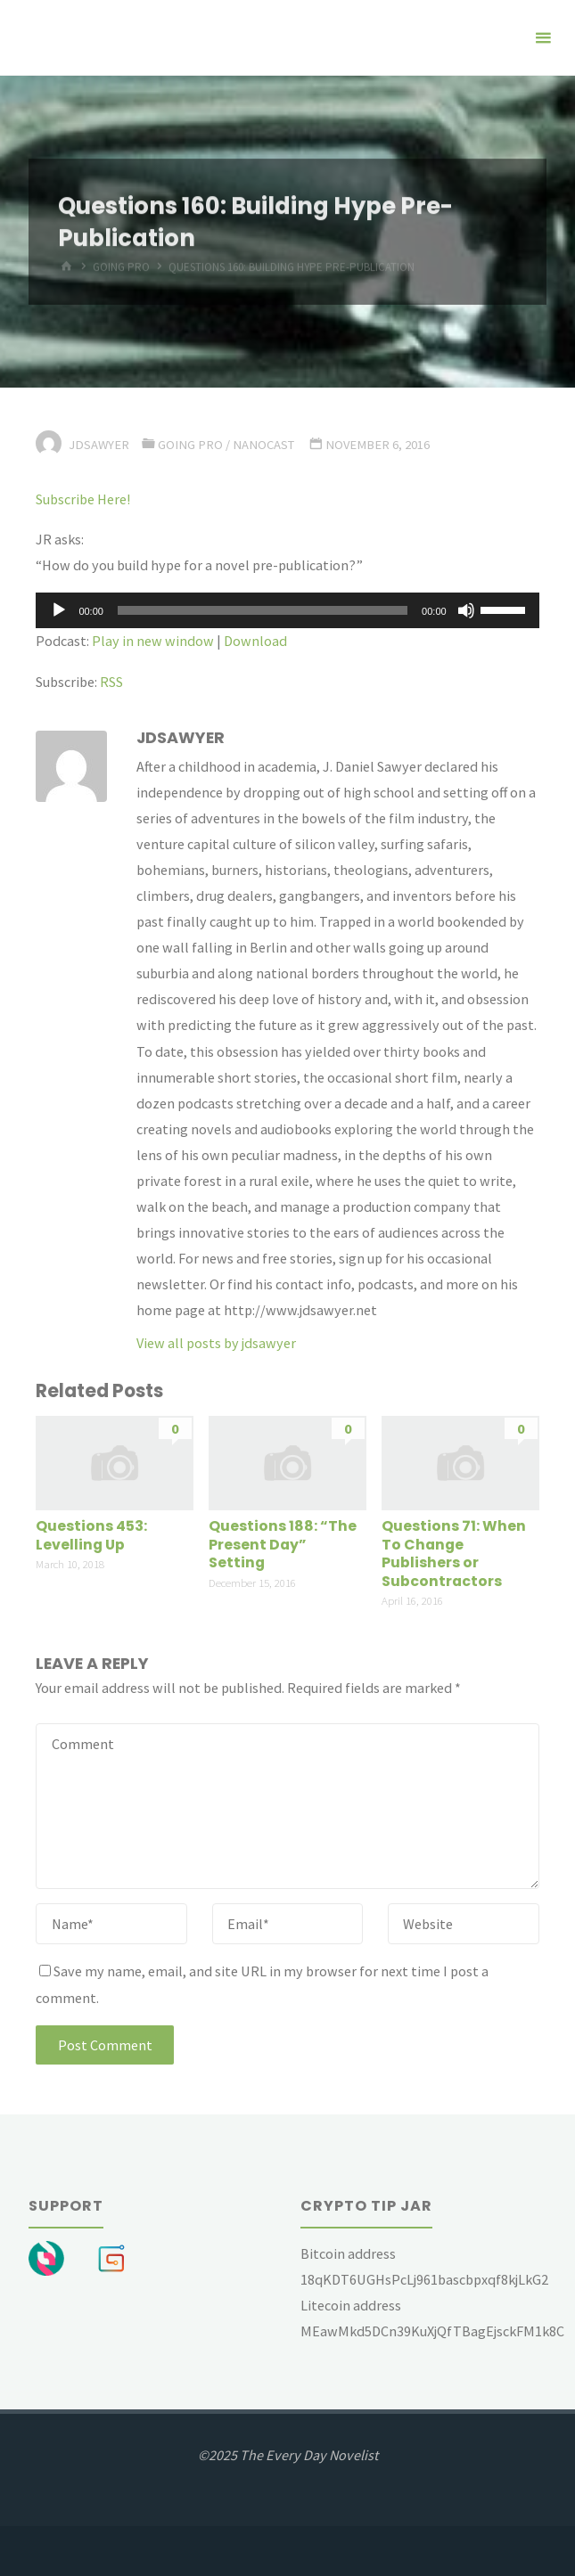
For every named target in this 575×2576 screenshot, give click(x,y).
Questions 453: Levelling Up (91, 1535)
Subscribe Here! (83, 499)
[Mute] (466, 610)
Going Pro (190, 445)
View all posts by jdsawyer (216, 1343)
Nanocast (263, 445)
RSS (111, 682)
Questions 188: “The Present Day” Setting (283, 1544)
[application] (287, 610)
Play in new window (153, 641)
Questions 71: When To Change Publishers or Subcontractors (454, 1553)
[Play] (59, 610)
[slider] (262, 610)
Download (255, 641)
